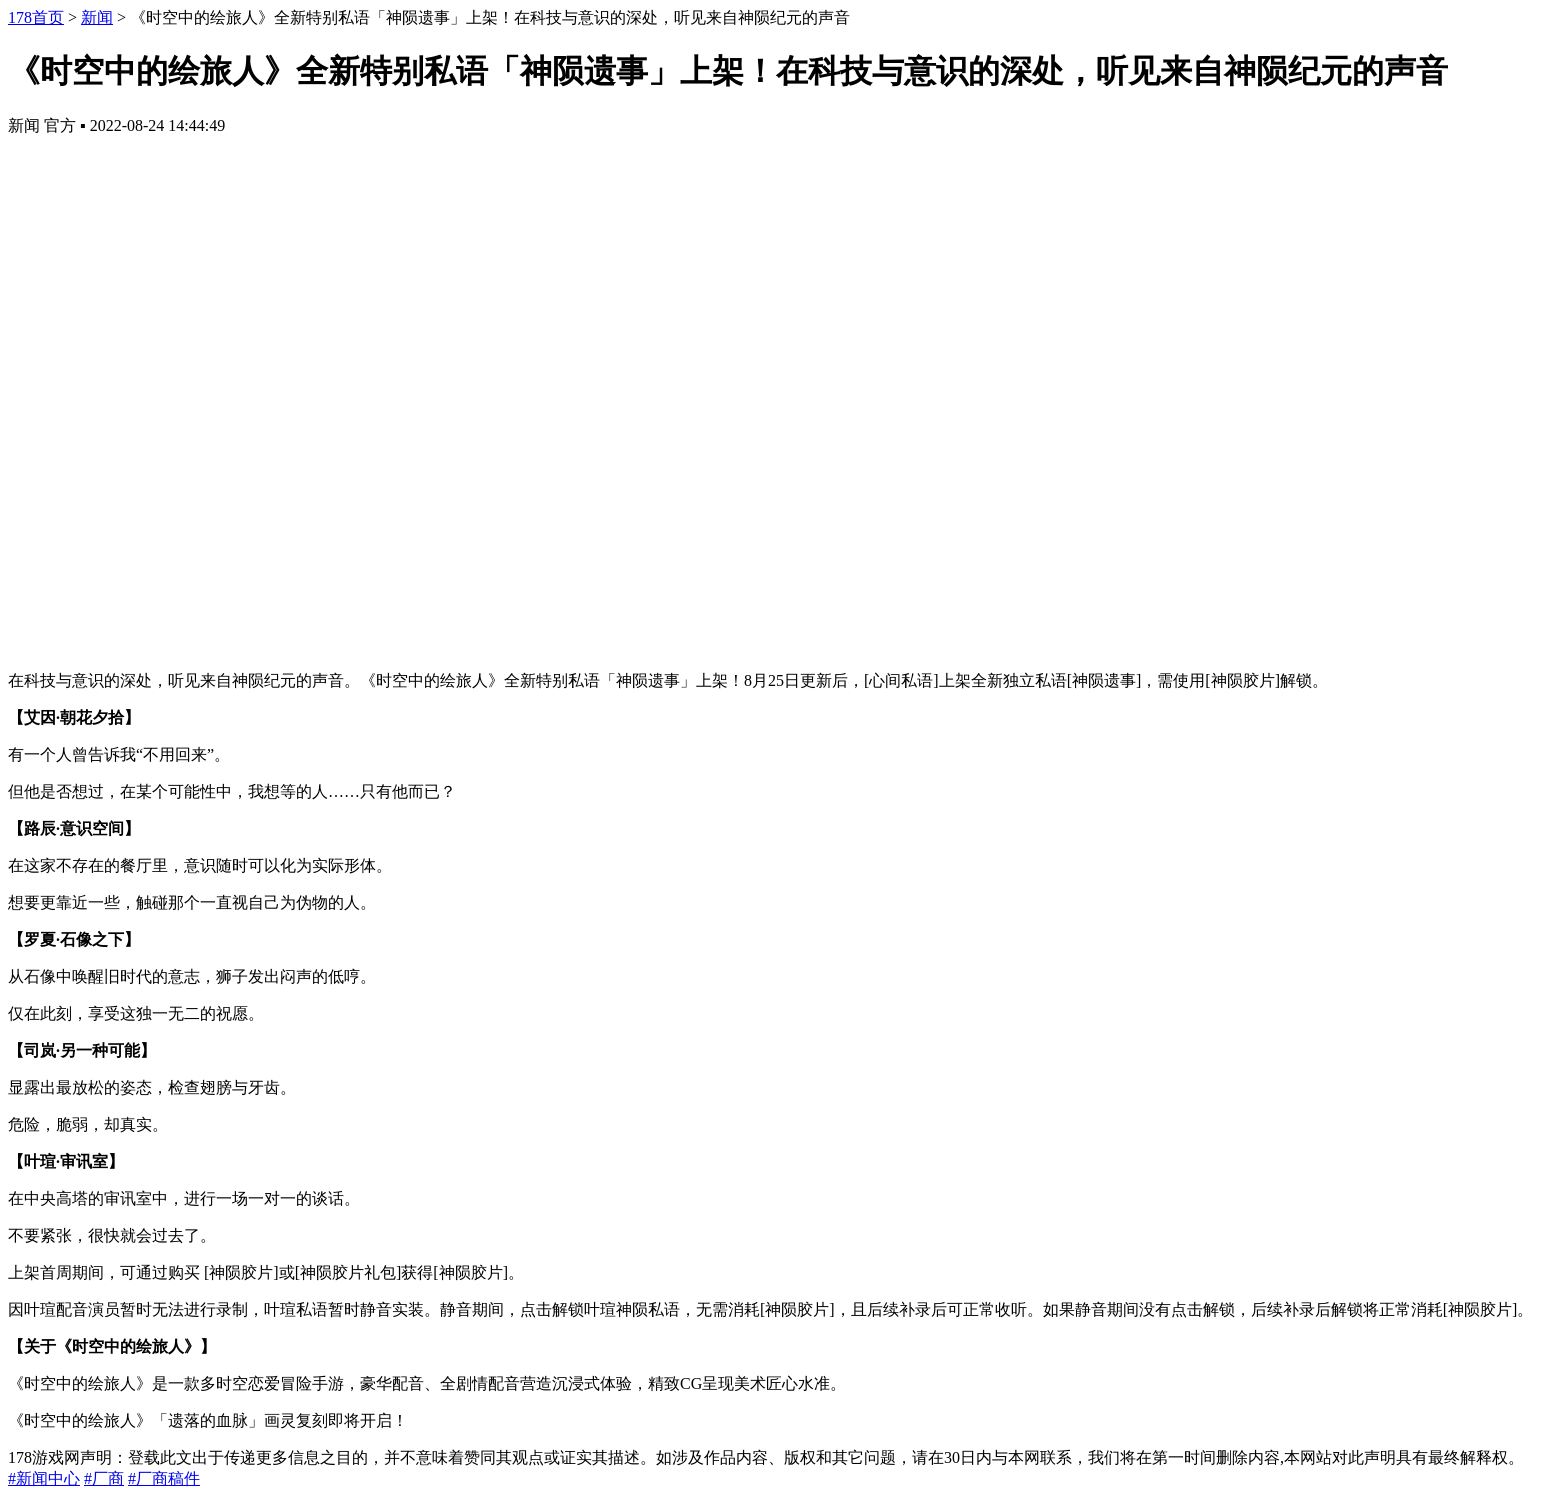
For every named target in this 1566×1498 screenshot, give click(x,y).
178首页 (36, 17)
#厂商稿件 (164, 1478)
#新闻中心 (44, 1478)
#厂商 (104, 1478)
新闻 (97, 17)
